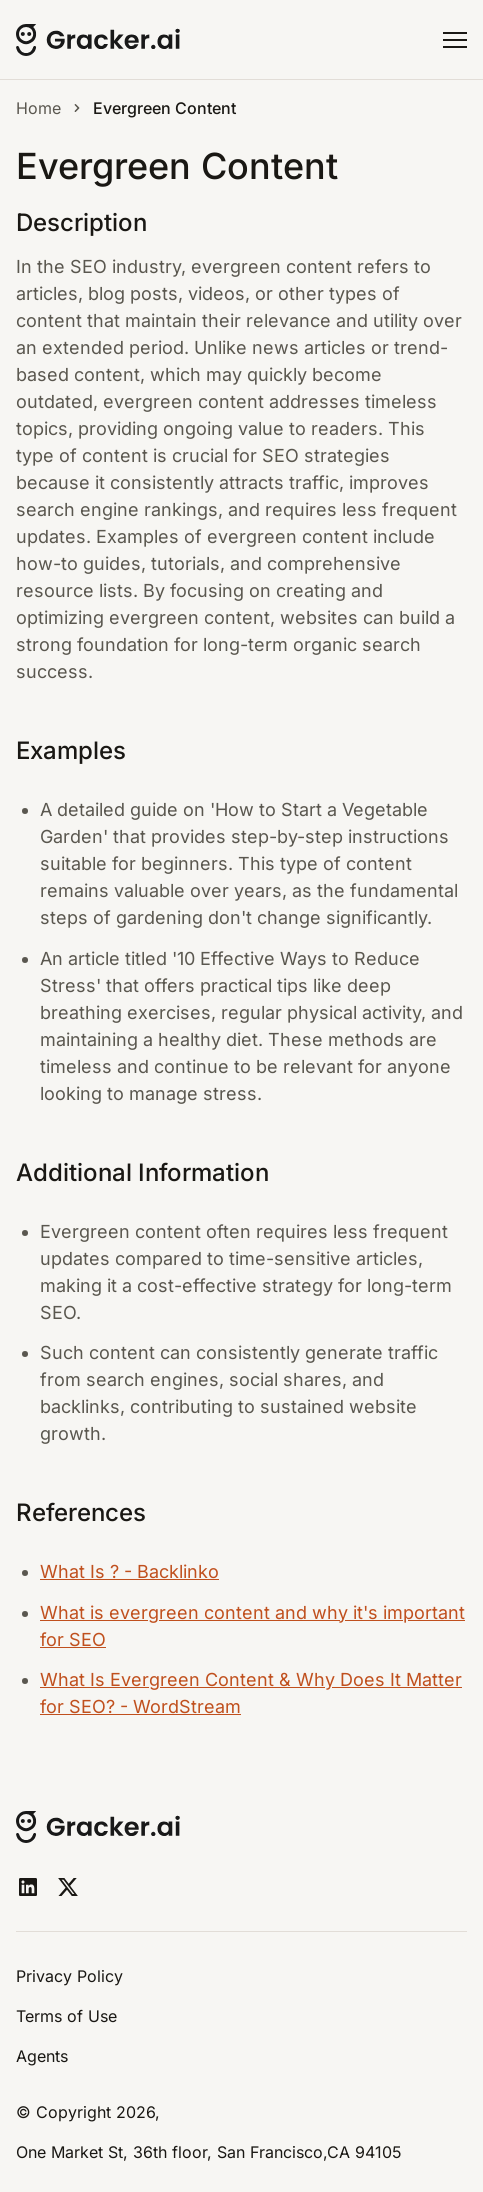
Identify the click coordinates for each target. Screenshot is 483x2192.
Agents (42, 2056)
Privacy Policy (69, 1976)
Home (38, 108)
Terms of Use (66, 2016)
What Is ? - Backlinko (129, 1571)
